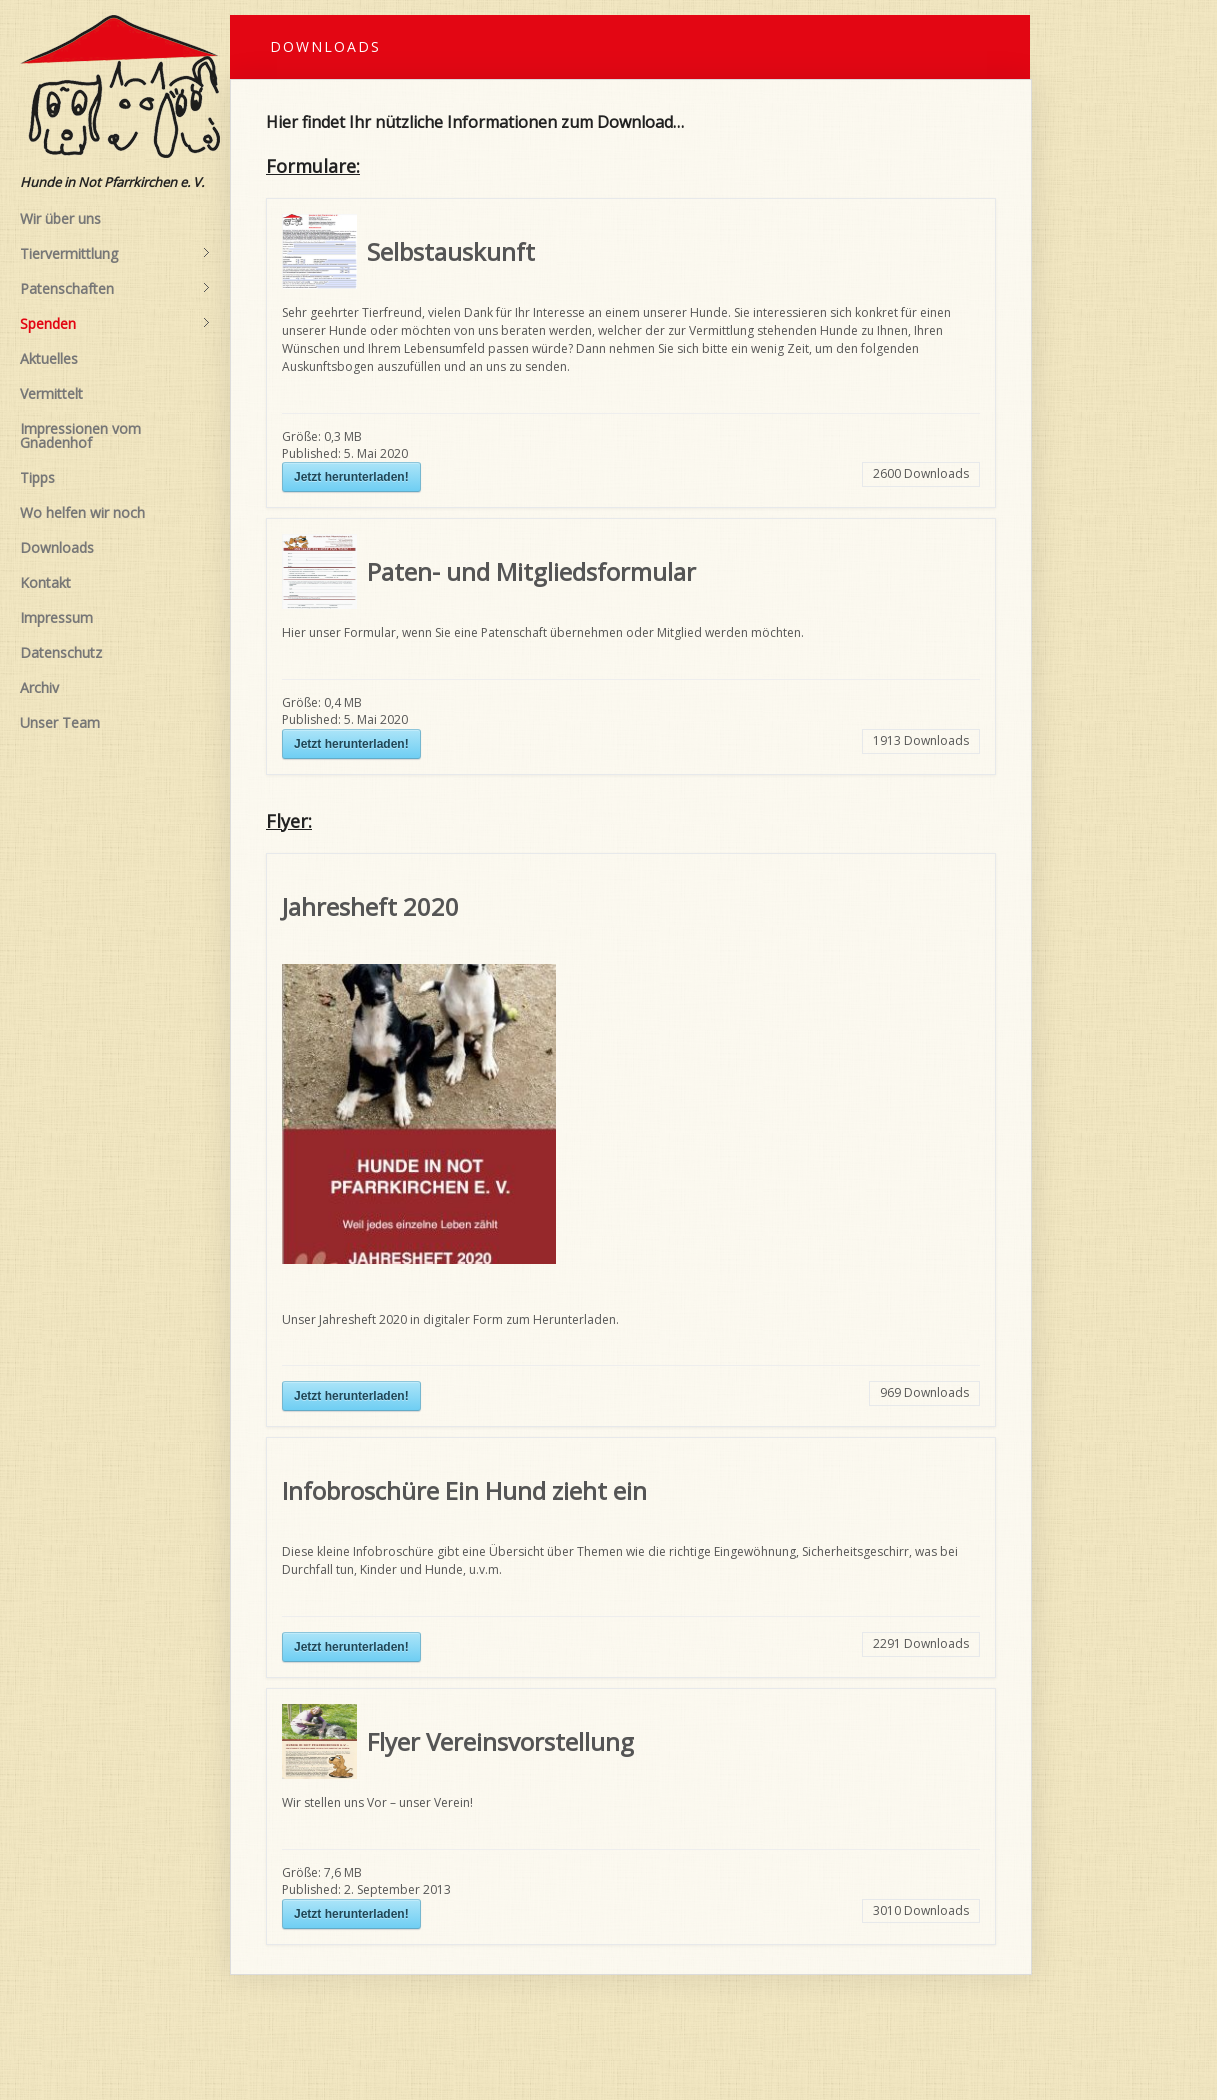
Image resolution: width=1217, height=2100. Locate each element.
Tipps (37, 477)
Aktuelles (49, 358)
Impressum (56, 617)
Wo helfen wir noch (82, 512)
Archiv (39, 687)
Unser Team (60, 722)
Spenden (115, 324)
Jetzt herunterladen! (351, 477)
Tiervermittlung (115, 254)
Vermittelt (51, 393)
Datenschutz (61, 652)
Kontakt (45, 582)
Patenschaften (115, 289)
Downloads (57, 547)
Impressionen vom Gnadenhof (80, 435)
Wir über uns (60, 218)
